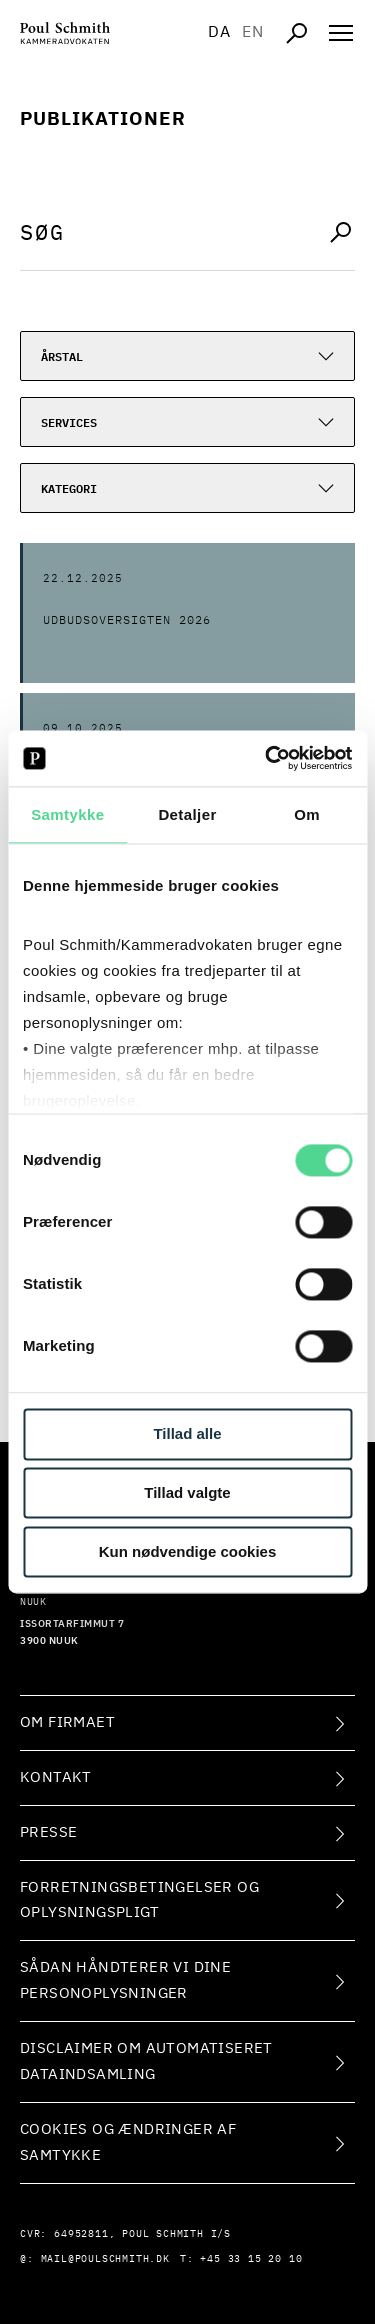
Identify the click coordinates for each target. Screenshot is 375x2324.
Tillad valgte (187, 1493)
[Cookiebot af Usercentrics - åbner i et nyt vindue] (267, 758)
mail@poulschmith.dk (105, 2259)
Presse (48, 1832)
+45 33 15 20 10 (251, 2259)
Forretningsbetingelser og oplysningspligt (139, 1900)
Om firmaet (67, 1722)
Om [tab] (307, 814)
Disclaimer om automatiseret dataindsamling (146, 2061)
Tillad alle (187, 1434)
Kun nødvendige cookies (188, 1551)
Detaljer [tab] (187, 814)
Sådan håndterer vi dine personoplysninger (125, 1980)
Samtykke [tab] (67, 814)
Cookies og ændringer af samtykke (128, 2142)
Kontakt (56, 1777)
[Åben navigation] (341, 33)
